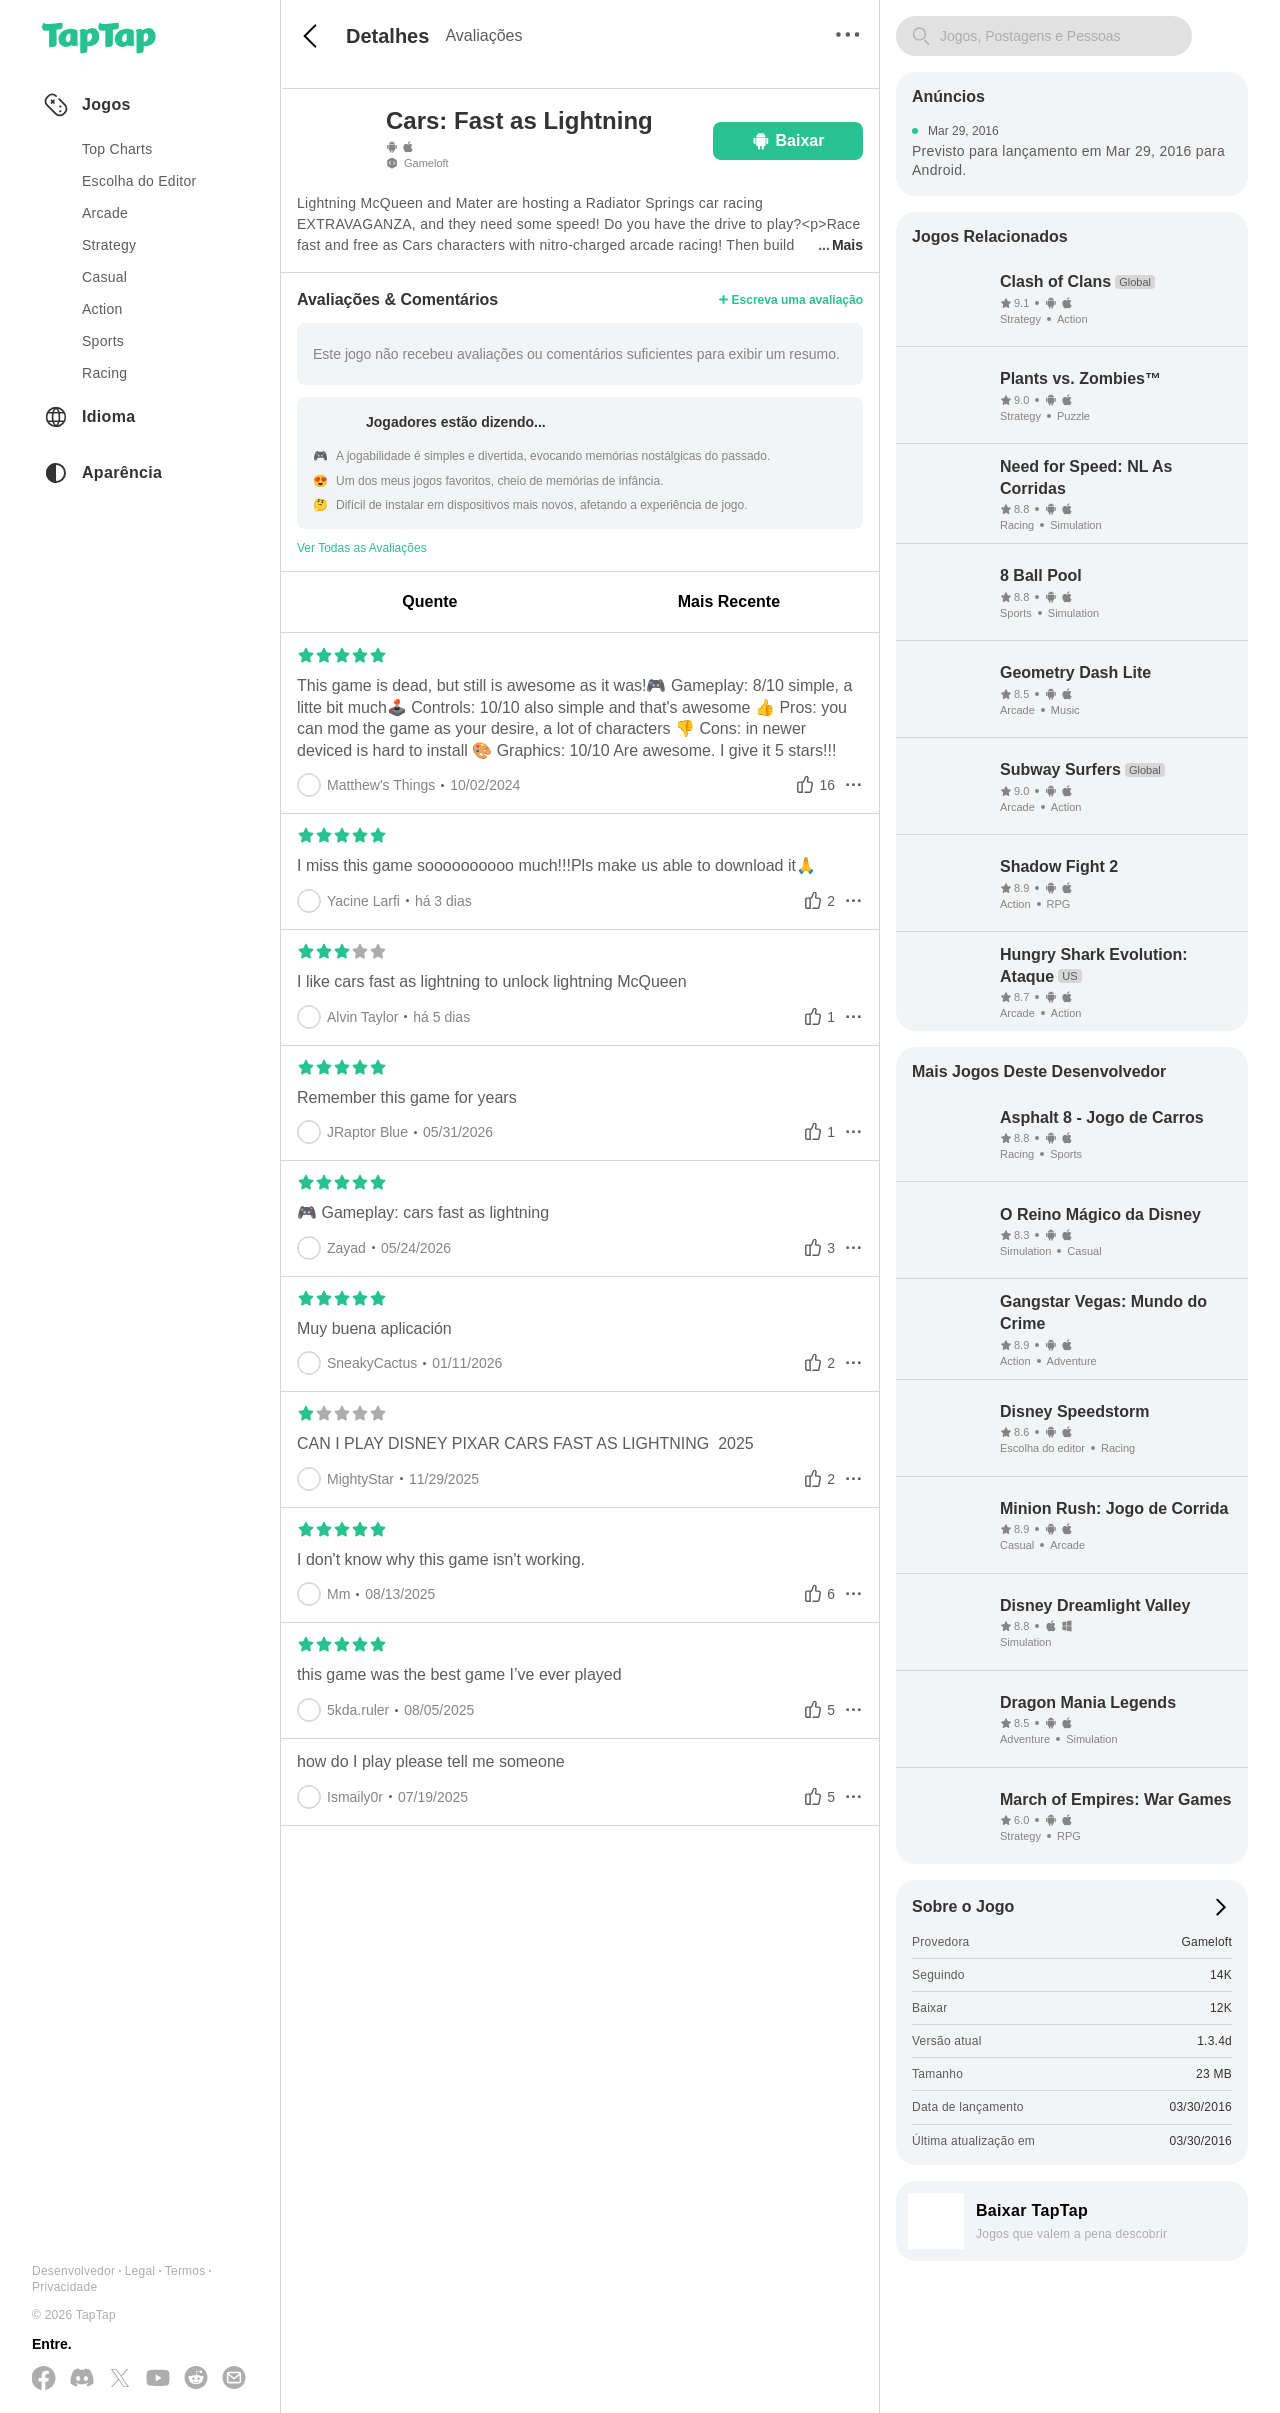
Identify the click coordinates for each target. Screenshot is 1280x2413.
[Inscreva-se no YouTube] (158, 2379)
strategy (109, 245)
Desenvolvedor (73, 2271)
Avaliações (483, 35)
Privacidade (64, 2287)
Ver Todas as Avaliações (362, 548)
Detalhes (387, 36)
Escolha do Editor (139, 181)
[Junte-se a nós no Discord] (82, 2379)
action (102, 309)
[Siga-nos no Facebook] (44, 2379)
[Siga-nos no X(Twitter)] (120, 2379)
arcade (105, 213)
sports (103, 341)
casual (104, 277)
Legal (140, 2271)
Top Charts (117, 149)
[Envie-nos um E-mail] (234, 2379)
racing (104, 373)
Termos (185, 2271)
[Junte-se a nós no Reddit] (196, 2379)
